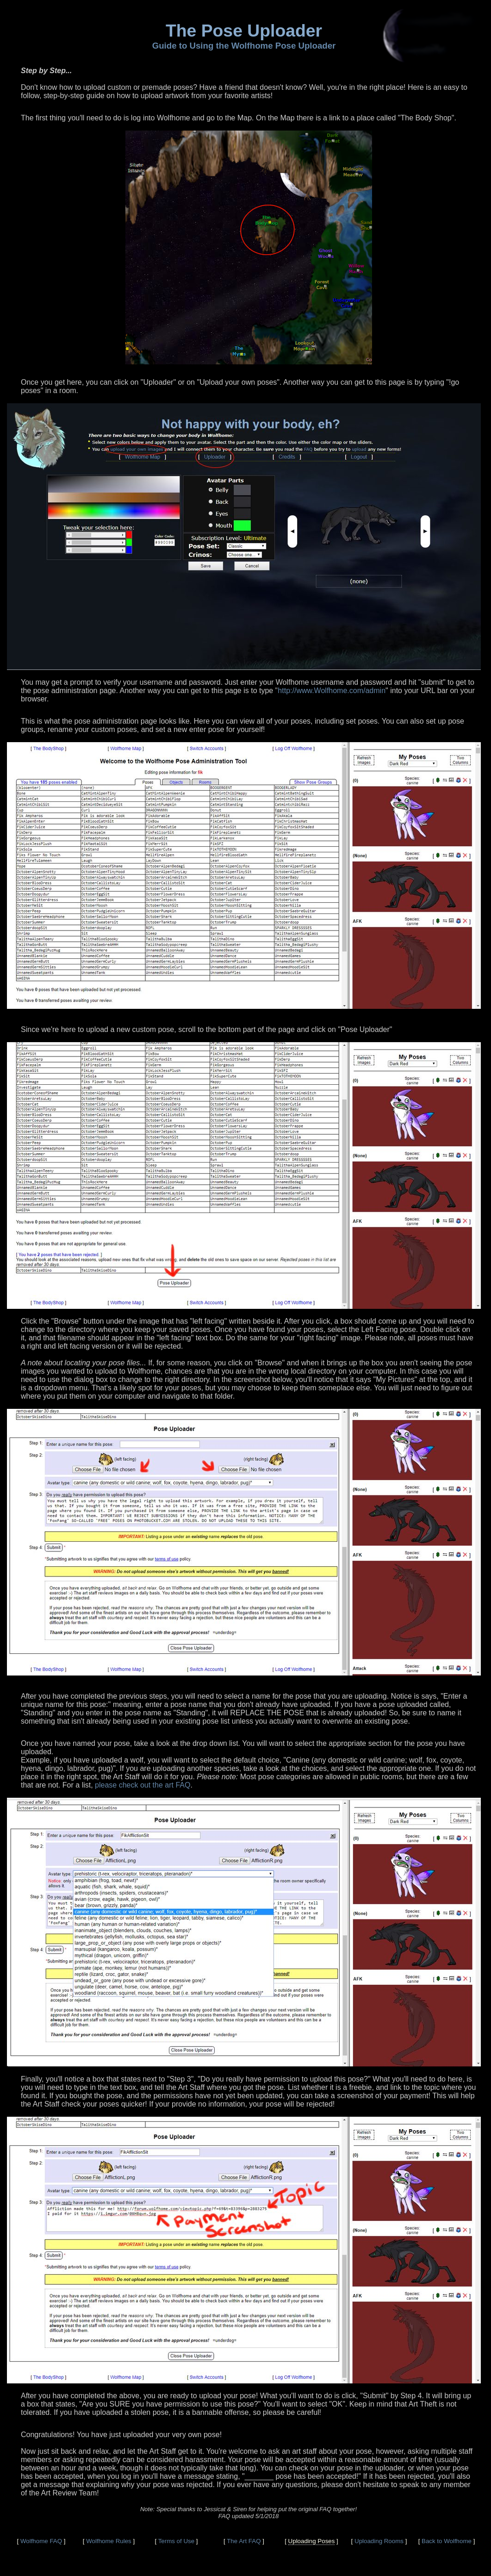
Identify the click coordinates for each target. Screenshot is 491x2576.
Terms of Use (176, 2541)
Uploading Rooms (379, 2541)
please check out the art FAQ (142, 1785)
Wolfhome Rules (108, 2541)
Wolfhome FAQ (41, 2541)
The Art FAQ (244, 2541)
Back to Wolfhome (447, 2541)
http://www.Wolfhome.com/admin (331, 690)
